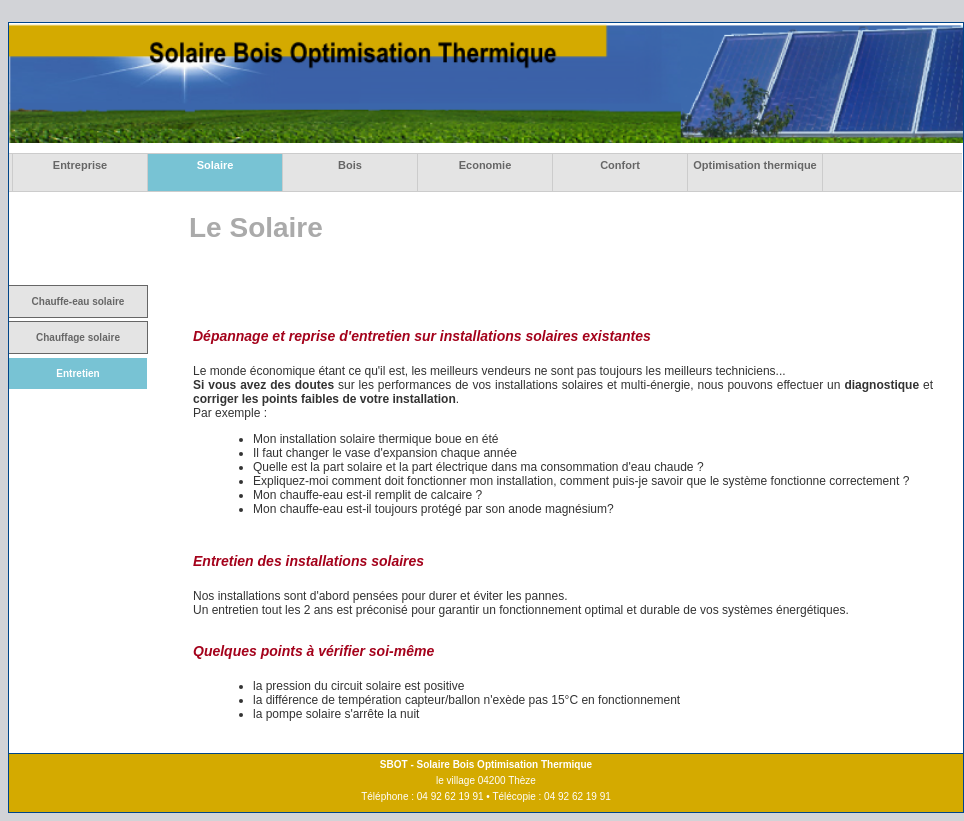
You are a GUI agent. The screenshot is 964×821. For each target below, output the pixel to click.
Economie (485, 165)
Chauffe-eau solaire (78, 301)
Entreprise (80, 165)
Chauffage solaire (78, 337)
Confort (620, 165)
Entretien (77, 373)
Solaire (215, 165)
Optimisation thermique (754, 165)
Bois (350, 165)
